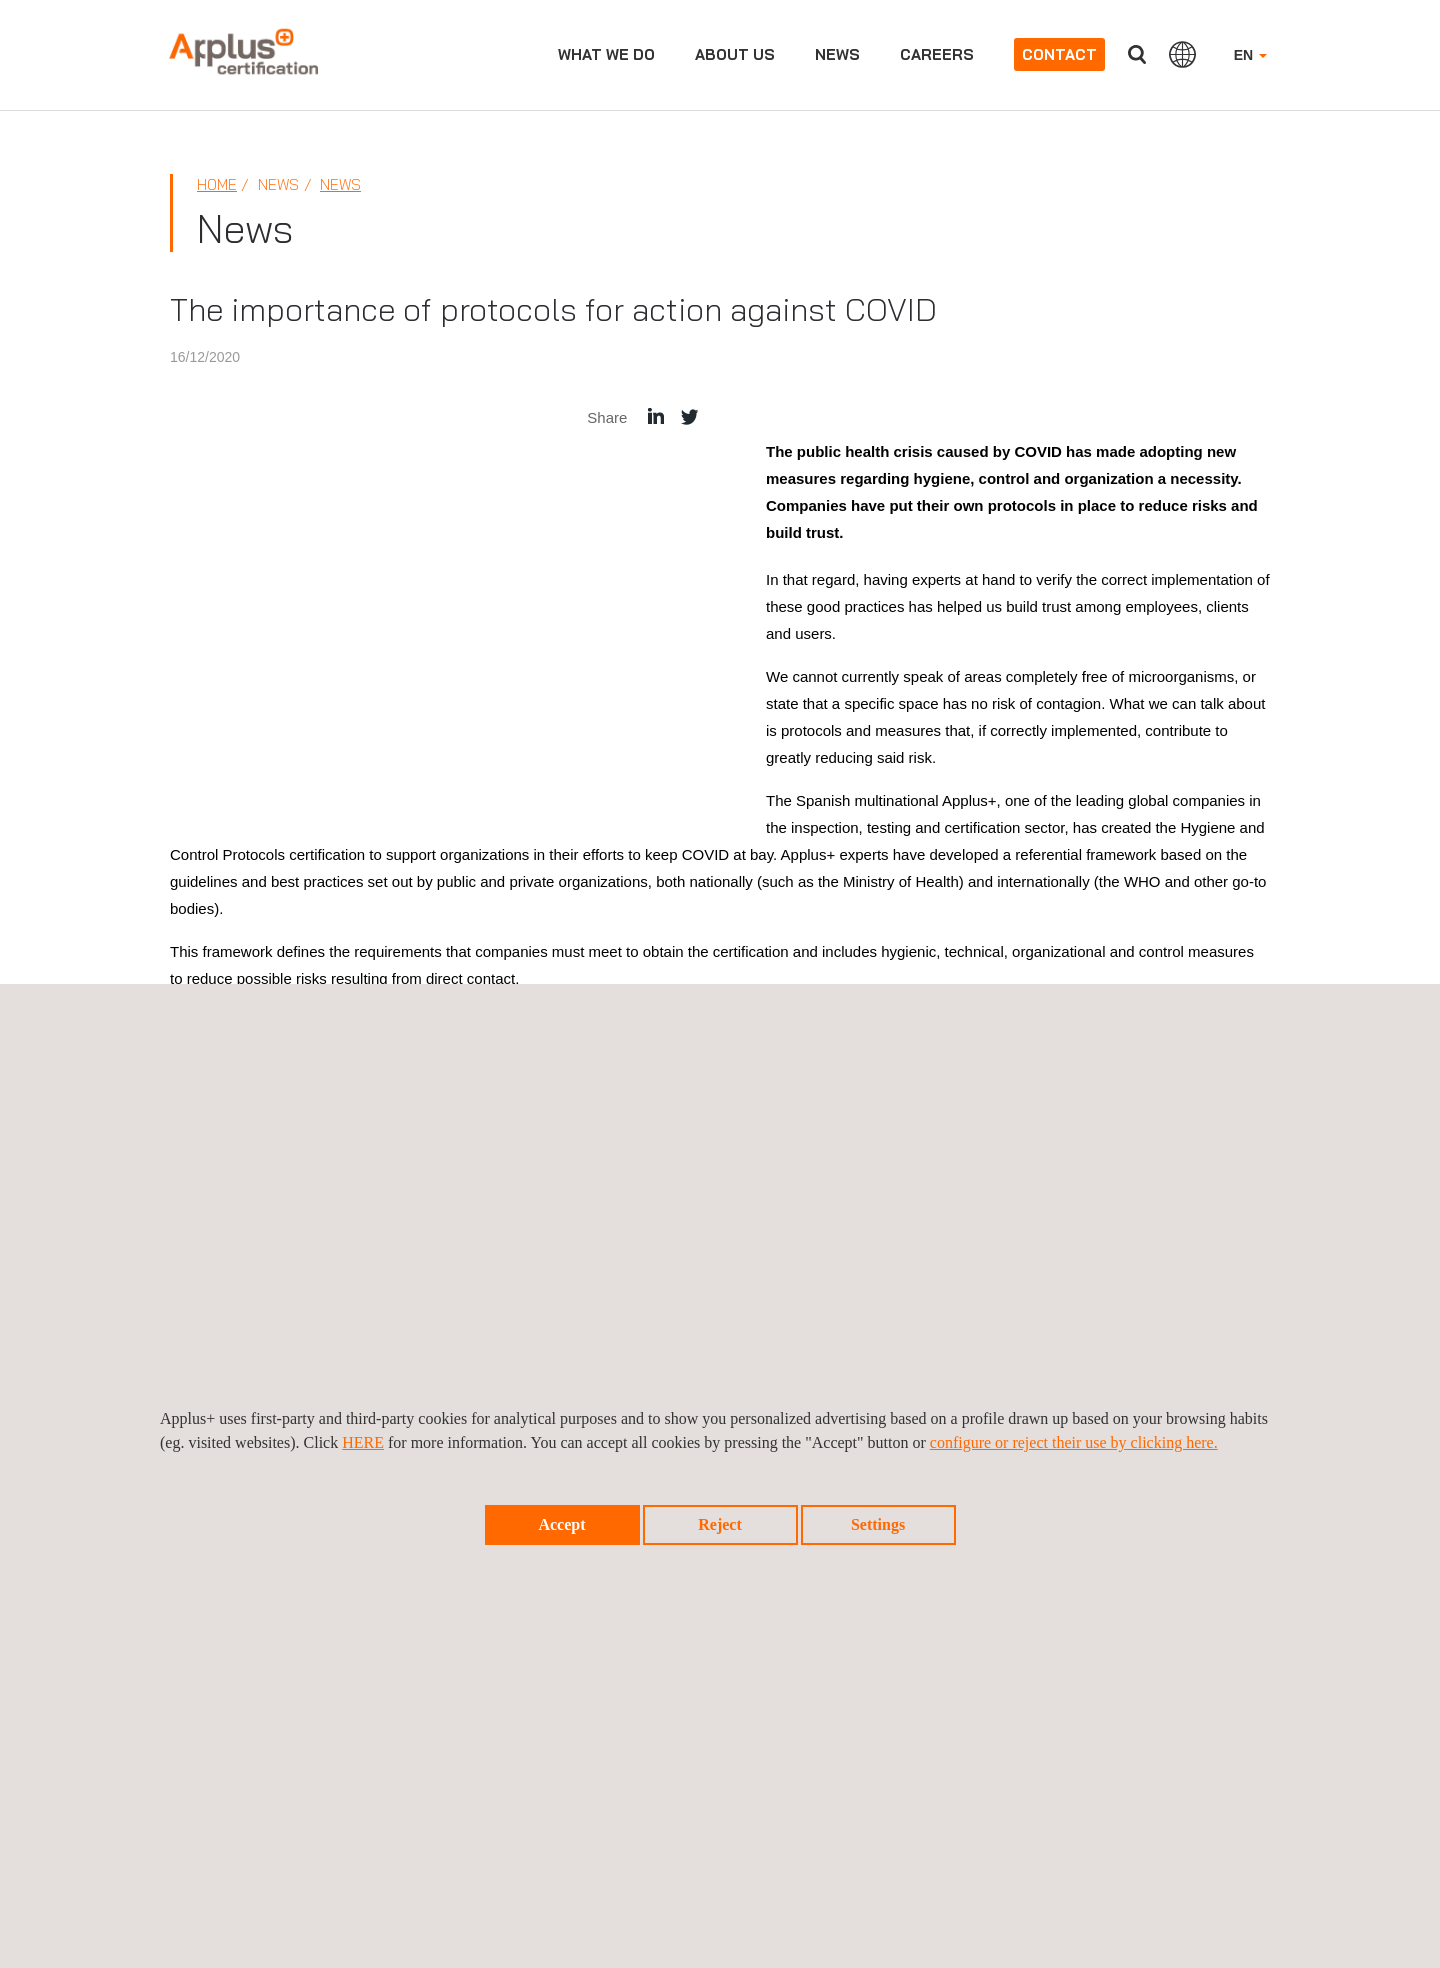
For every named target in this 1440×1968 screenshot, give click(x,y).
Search (1137, 54)
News (837, 54)
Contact (1059, 54)
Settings (878, 1524)
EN (1250, 55)
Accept (561, 1524)
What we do (606, 54)
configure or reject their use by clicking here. (1074, 1442)
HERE (363, 1442)
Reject (720, 1524)
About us (735, 54)
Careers (937, 54)
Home (217, 184)
